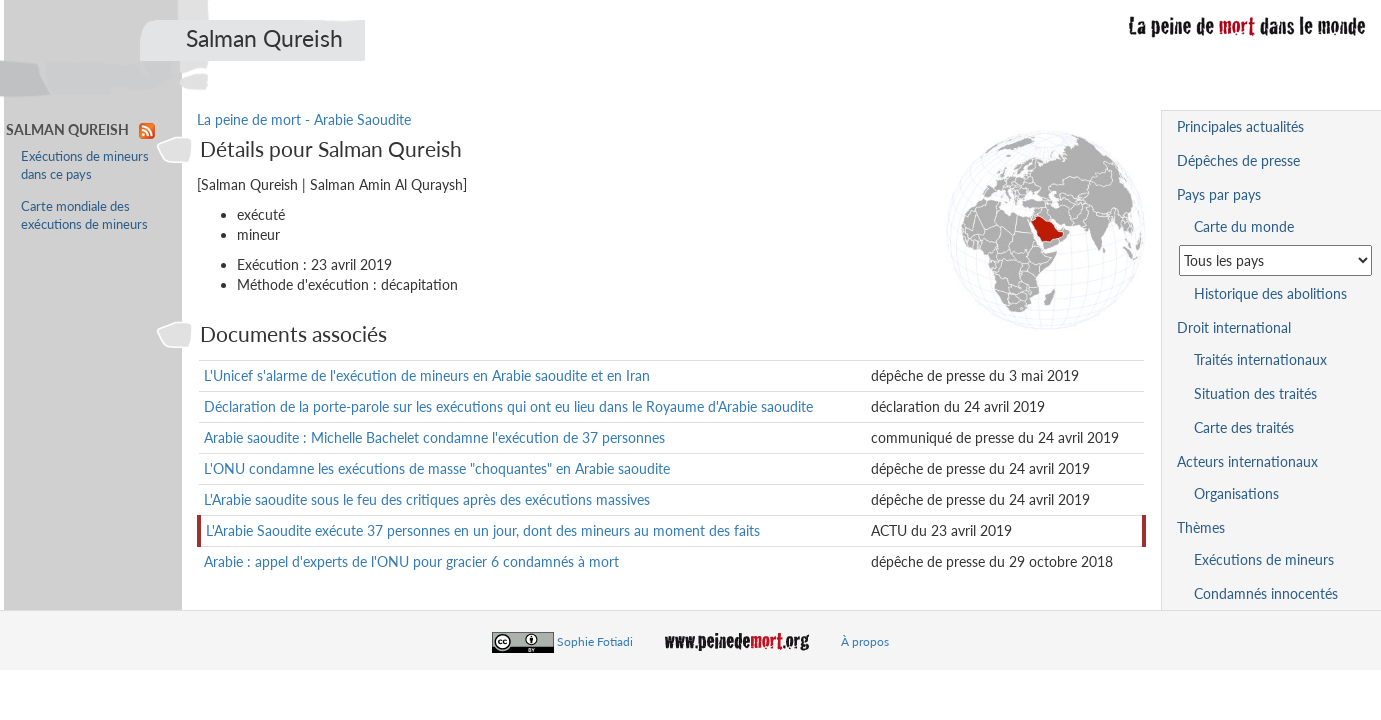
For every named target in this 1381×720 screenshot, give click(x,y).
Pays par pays (1219, 194)
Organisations (1236, 493)
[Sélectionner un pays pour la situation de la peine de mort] (1275, 260)
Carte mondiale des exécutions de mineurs (84, 215)
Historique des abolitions (1270, 293)
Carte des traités (1244, 427)
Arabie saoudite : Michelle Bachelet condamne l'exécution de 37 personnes (434, 437)
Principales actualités (1240, 126)
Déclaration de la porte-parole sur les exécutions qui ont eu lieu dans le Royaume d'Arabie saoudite (508, 406)
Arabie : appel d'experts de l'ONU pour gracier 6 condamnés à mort (411, 561)
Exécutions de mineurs (1264, 559)
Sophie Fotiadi (595, 641)
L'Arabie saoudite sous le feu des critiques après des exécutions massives (427, 499)
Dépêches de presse (1238, 160)
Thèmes (1201, 527)
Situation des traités (1255, 393)
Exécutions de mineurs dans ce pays (85, 165)
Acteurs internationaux (1247, 461)
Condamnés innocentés (1266, 593)
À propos (865, 641)
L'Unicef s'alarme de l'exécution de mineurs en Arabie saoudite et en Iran (427, 375)
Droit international (1234, 327)
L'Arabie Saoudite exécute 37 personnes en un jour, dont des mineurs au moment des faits (483, 530)
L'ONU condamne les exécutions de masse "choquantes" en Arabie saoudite (437, 468)
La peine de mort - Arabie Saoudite (304, 119)
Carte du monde (1244, 226)
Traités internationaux (1260, 359)
